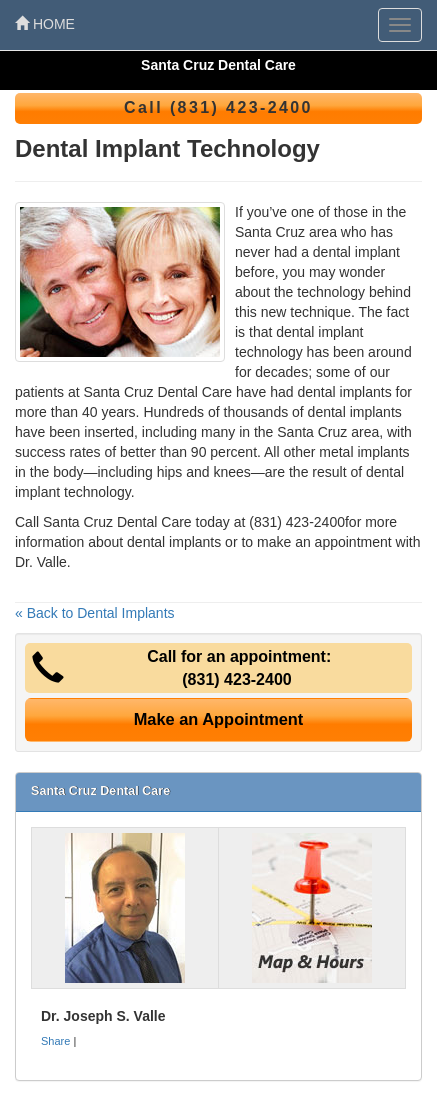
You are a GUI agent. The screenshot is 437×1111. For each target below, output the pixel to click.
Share (55, 1041)
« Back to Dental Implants (95, 613)
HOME (45, 24)
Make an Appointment (219, 719)
